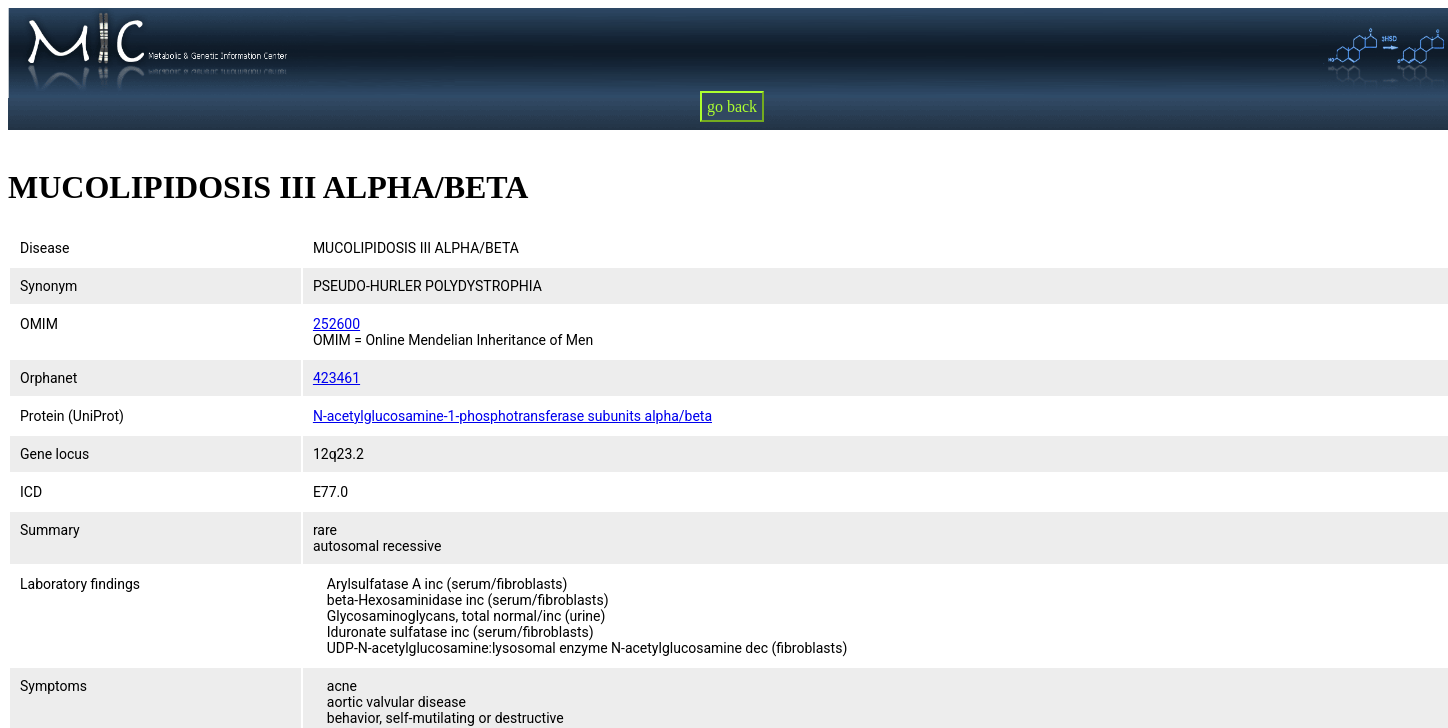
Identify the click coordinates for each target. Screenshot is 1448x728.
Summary (50, 530)
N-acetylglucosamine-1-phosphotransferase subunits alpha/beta (512, 416)
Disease (45, 248)
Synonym (48, 286)
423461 (336, 378)
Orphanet (48, 378)
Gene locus (54, 454)
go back (732, 106)
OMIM (39, 324)
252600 (336, 324)
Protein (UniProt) (72, 416)
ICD (31, 492)
